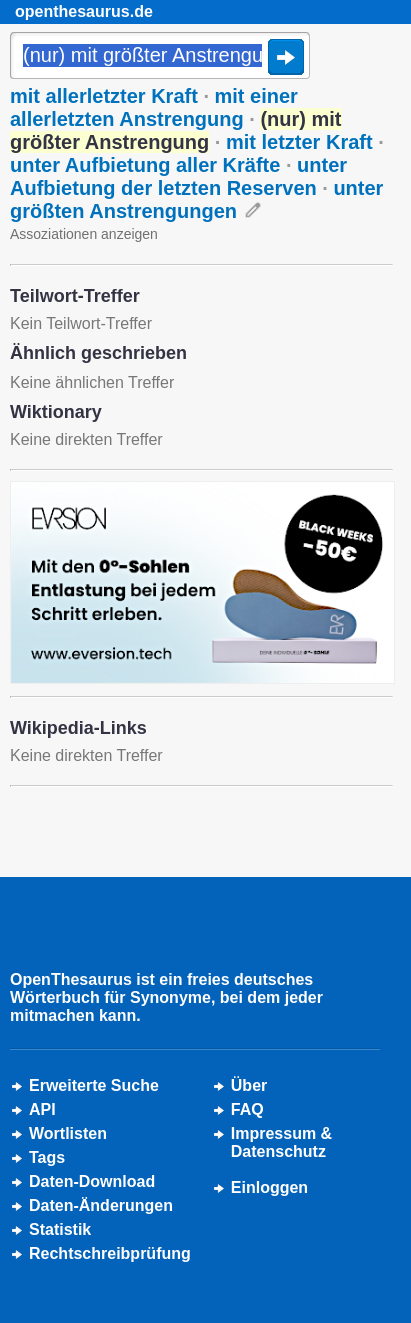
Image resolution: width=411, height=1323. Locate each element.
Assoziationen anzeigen (84, 234)
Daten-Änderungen (101, 1205)
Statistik (60, 1229)
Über (249, 1085)
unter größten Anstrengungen (196, 199)
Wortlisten (68, 1133)
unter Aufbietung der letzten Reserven (178, 176)
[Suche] (160, 57)
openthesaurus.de (84, 11)
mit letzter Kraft (299, 142)
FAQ (247, 1109)
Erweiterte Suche (94, 1085)
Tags (47, 1157)
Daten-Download (92, 1181)
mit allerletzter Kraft (104, 96)
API (42, 1109)
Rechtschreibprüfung (110, 1253)
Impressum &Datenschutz (281, 1142)
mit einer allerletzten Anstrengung (154, 107)
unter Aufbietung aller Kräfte (145, 165)
